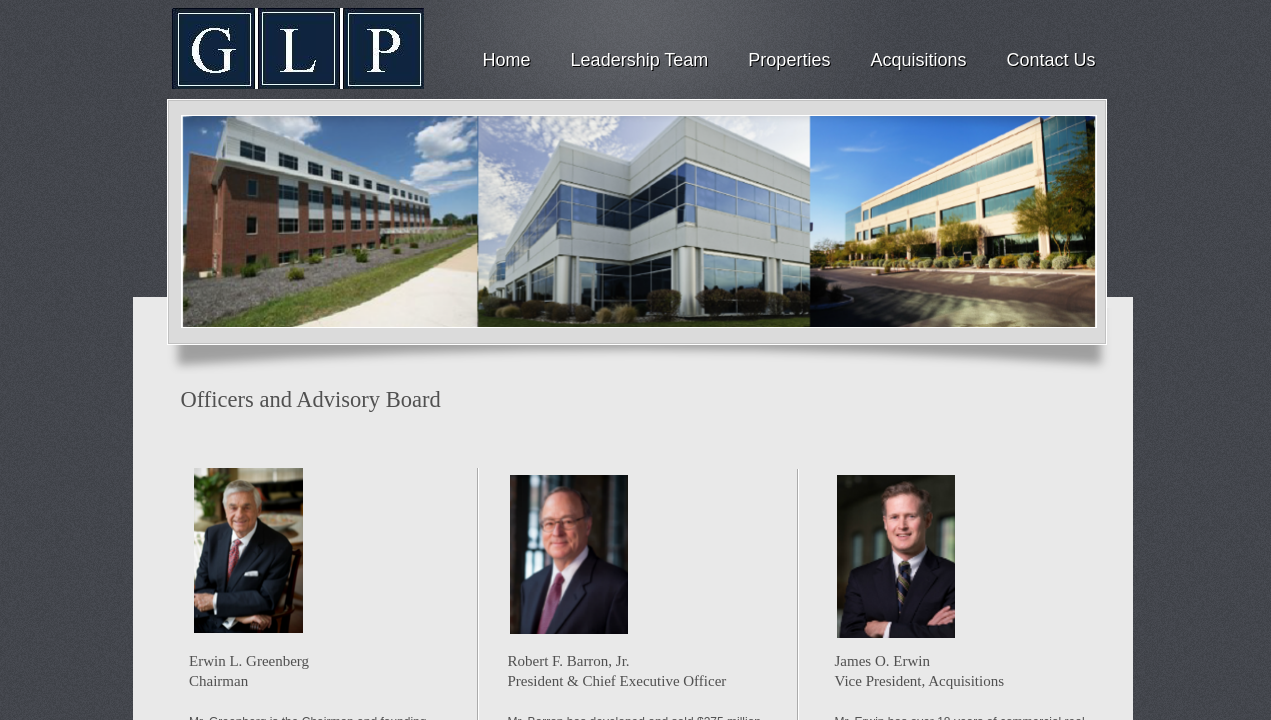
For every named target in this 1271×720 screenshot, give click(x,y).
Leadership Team (640, 60)
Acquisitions (918, 60)
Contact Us (1050, 60)
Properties (789, 60)
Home (507, 60)
